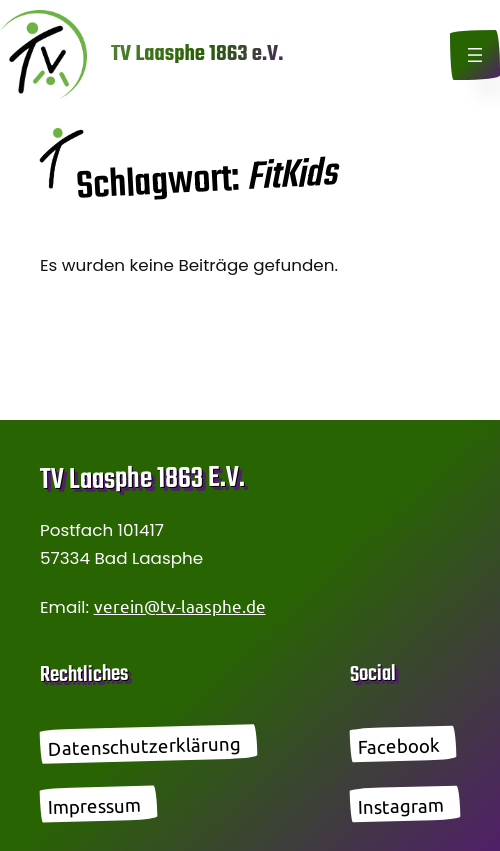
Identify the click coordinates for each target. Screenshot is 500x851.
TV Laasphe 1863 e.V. (197, 54)
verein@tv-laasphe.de (180, 605)
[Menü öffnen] (475, 55)
